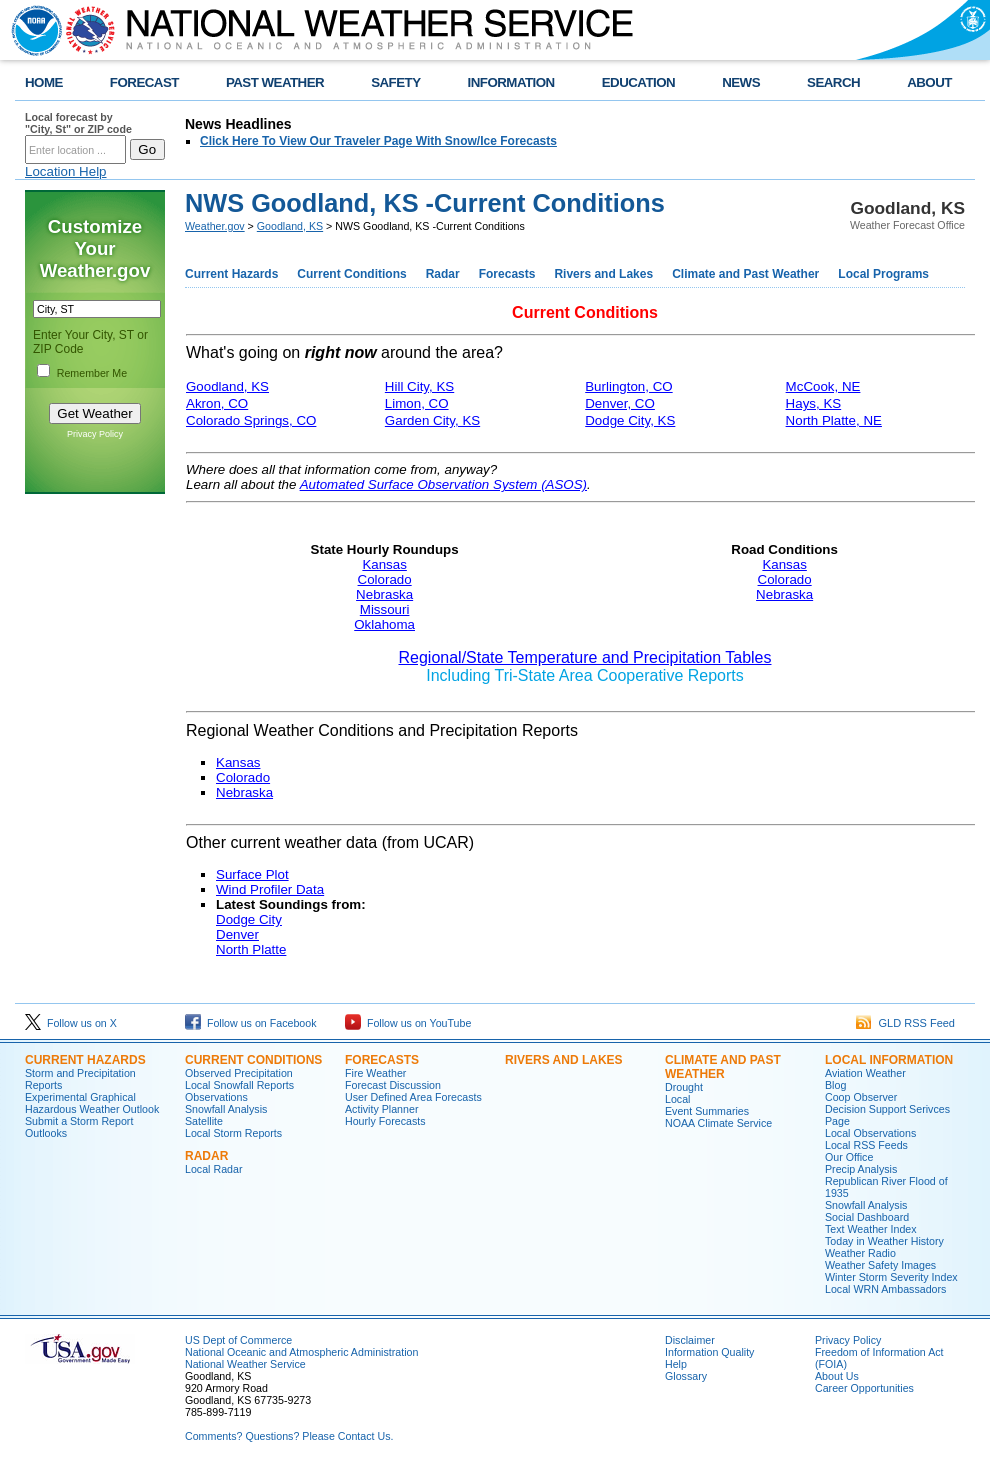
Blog (835, 1085)
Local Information (889, 1060)
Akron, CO (217, 403)
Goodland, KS (290, 226)
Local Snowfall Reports (239, 1085)
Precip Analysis (861, 1169)
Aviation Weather (865, 1073)
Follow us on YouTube (408, 1023)
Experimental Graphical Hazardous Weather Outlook (92, 1103)
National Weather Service (245, 1364)
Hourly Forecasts (385, 1121)
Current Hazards (231, 274)
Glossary (686, 1376)
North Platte (251, 949)
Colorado (385, 579)
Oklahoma (384, 624)
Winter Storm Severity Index (891, 1277)
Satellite (204, 1121)
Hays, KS (814, 403)
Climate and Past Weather (745, 274)
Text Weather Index (871, 1229)
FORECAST (144, 82)
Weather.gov (215, 226)
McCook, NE (823, 386)
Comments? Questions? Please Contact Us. (289, 1436)
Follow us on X (71, 1023)
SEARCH (833, 82)
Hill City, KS (419, 386)
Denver (237, 934)
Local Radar (213, 1169)
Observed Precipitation (239, 1073)
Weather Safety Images (880, 1265)
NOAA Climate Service (718, 1123)
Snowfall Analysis (226, 1109)
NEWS (741, 82)
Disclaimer (690, 1340)
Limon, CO (417, 403)
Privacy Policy (95, 434)
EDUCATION (638, 82)
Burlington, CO (628, 386)
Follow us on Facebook (251, 1023)
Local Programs (883, 274)
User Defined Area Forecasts (413, 1097)
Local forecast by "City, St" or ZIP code (78, 123)
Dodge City (249, 919)
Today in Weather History (884, 1241)
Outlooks (46, 1133)
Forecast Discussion (393, 1085)
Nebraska (384, 594)
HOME (44, 82)
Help (676, 1364)
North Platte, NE (834, 420)
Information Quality (709, 1352)
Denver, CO (620, 403)
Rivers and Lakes (603, 274)
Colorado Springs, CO (251, 420)
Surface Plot (252, 874)
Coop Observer (861, 1097)
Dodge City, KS (630, 420)
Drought (684, 1087)
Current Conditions (351, 274)
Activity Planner (381, 1109)
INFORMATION (511, 82)
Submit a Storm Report (79, 1121)
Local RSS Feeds (866, 1145)
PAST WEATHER (275, 82)
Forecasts (507, 274)
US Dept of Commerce (238, 1340)
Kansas (384, 564)
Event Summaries (707, 1111)
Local (677, 1099)
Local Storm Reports (233, 1133)
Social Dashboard (867, 1217)
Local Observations (870, 1133)
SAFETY (395, 82)
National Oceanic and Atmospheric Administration (301, 1352)
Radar (443, 274)
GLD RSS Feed (905, 1023)
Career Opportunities (864, 1388)
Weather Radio (860, 1253)
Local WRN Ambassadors (885, 1289)
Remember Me (92, 373)
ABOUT (929, 82)
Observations (216, 1097)
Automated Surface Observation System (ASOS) (443, 484)
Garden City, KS (432, 420)
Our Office (849, 1157)
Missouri (385, 609)
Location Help (66, 171)
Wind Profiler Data (270, 889)
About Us (837, 1376)
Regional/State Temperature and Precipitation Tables (585, 657)
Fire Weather (375, 1073)
